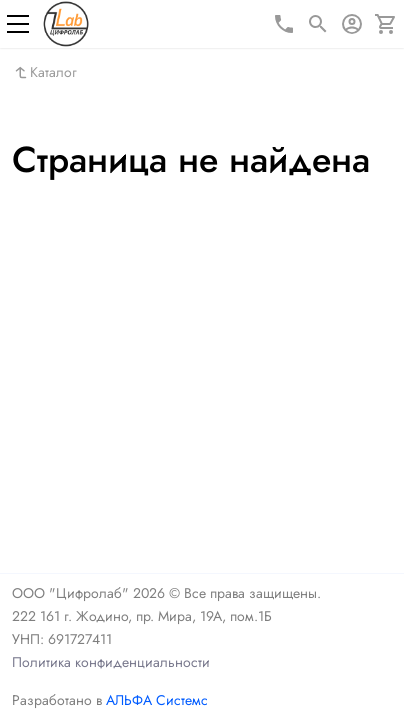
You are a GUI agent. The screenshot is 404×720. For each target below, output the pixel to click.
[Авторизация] (352, 24)
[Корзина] (386, 24)
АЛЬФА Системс (155, 700)
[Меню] (18, 24)
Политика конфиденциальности (111, 662)
